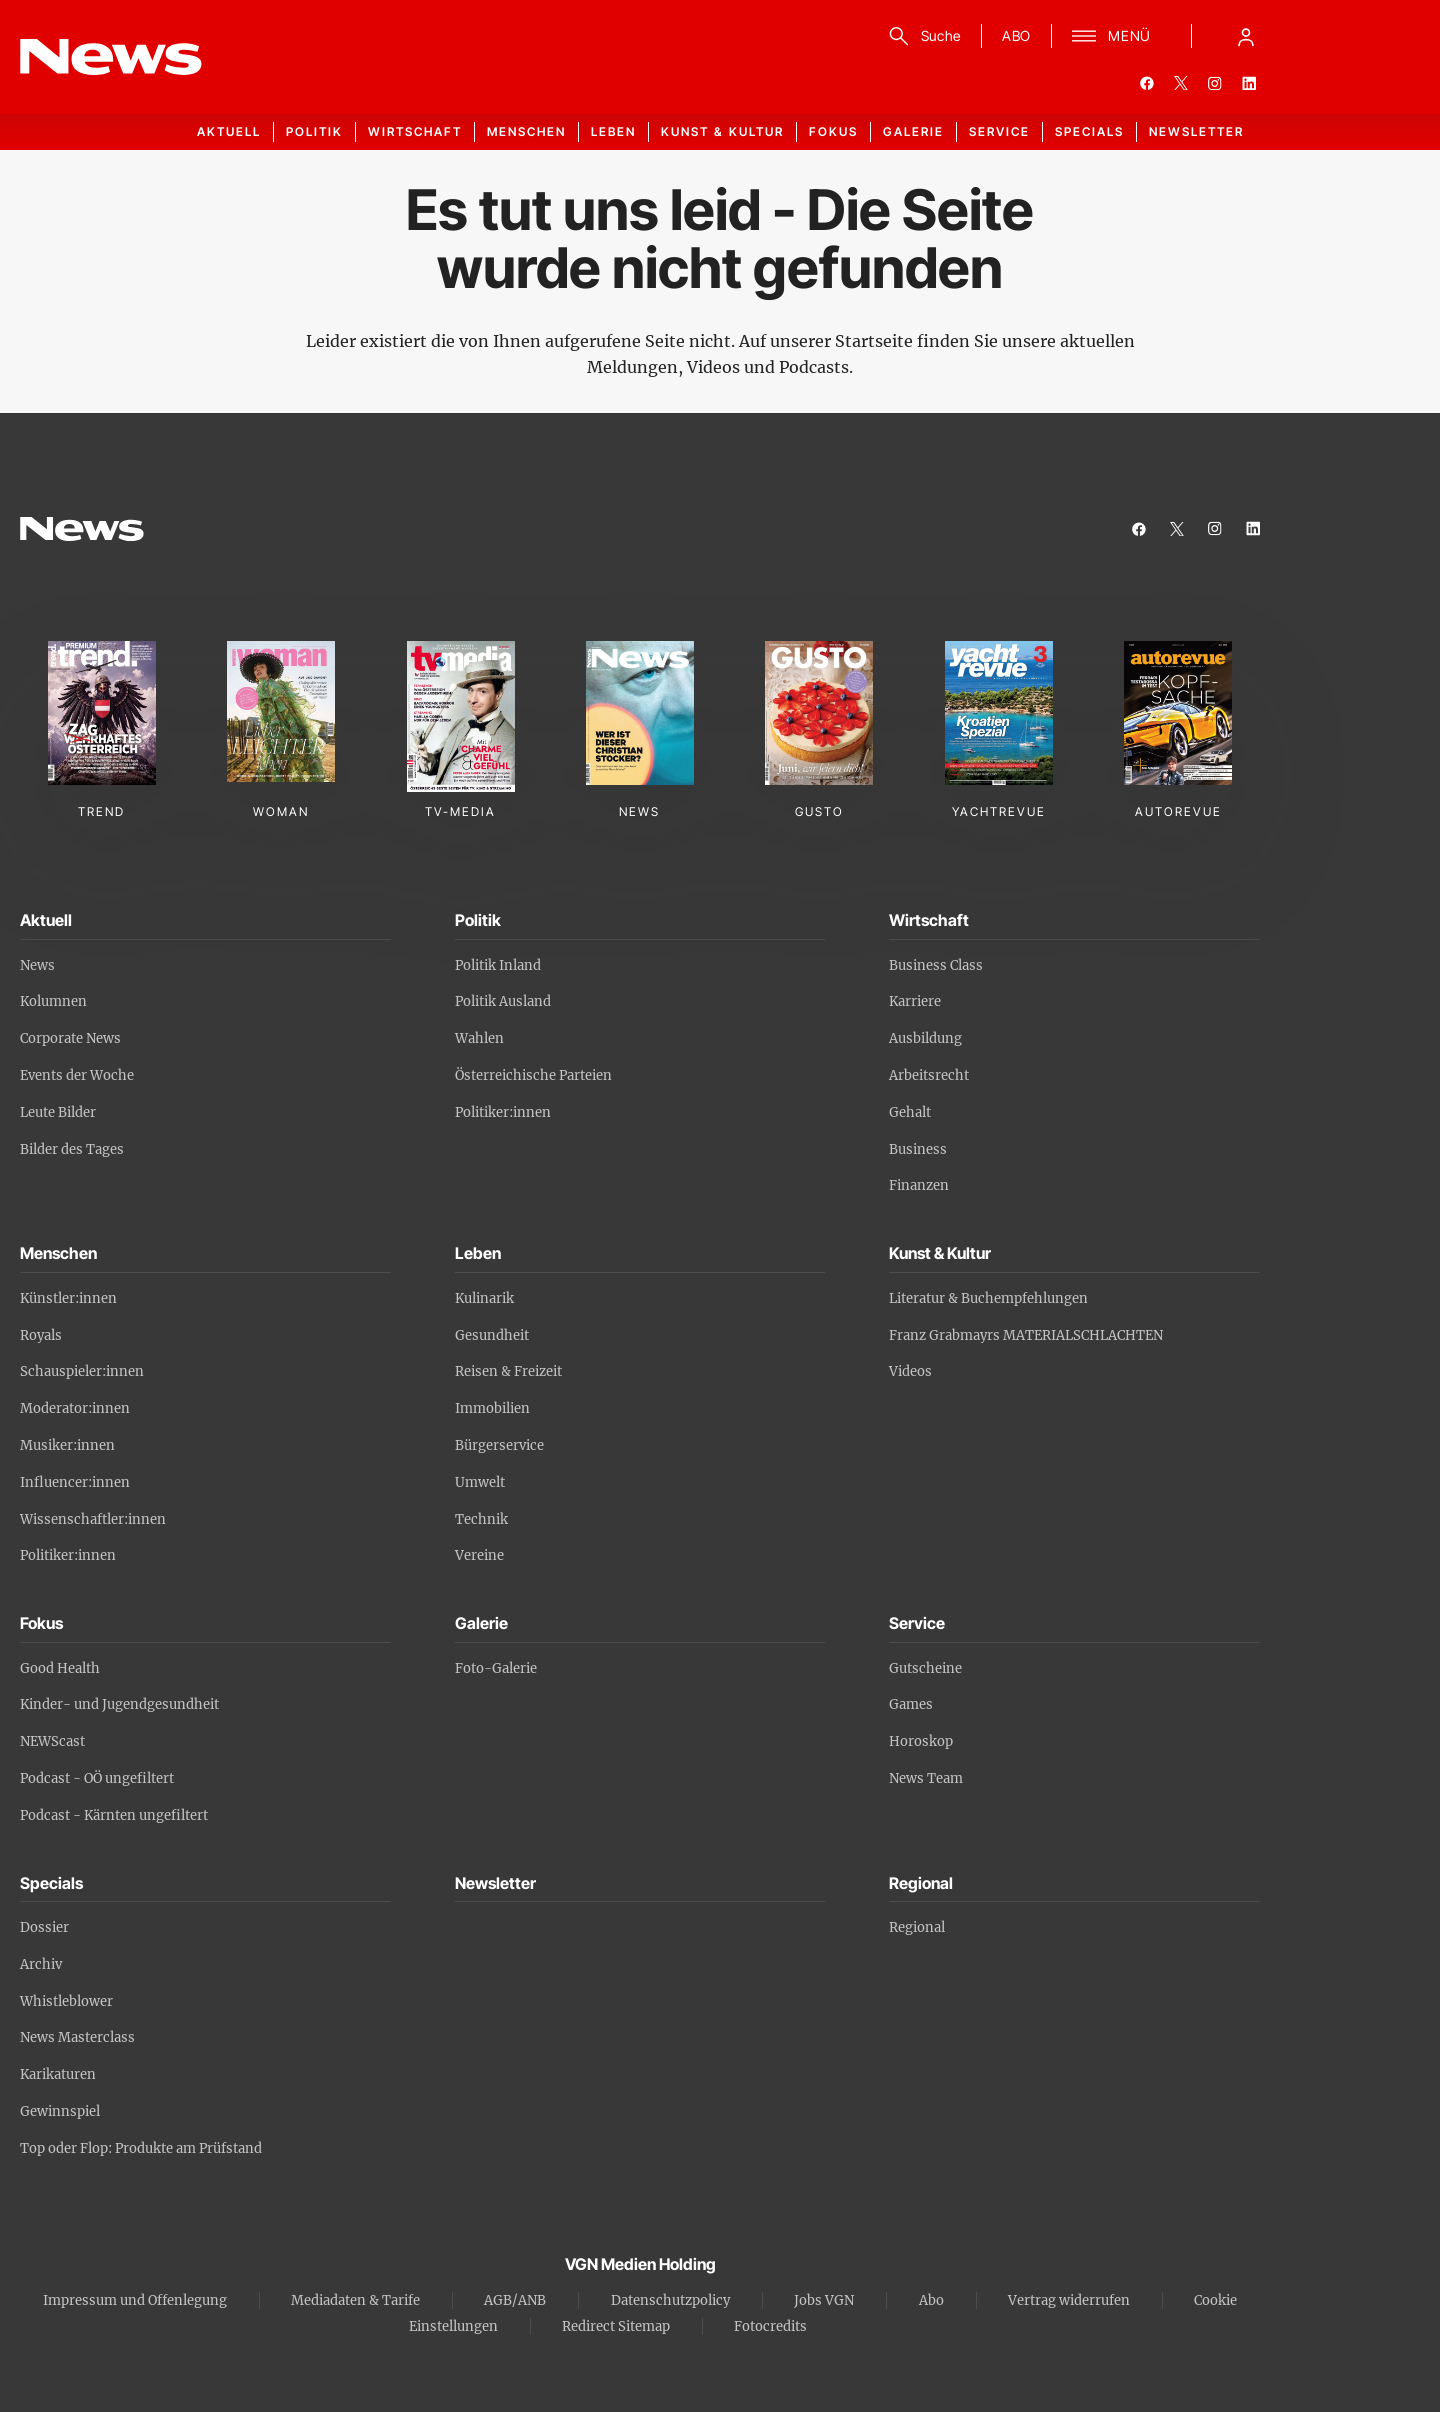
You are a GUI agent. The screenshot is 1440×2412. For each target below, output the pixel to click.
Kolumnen (53, 1001)
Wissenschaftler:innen (93, 1519)
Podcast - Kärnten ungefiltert (114, 1815)
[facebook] (1147, 83)
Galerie (913, 131)
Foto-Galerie (496, 1668)
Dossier (44, 1927)
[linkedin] (1249, 83)
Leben (613, 131)
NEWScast (52, 1741)
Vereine (479, 1555)
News (37, 965)
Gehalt (910, 1112)
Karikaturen (58, 2074)
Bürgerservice (499, 1445)
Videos (910, 1371)
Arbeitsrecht (929, 1075)
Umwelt (480, 1482)
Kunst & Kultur (722, 131)
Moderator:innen (75, 1408)
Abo (931, 2300)
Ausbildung (925, 1038)
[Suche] (921, 36)
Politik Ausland (503, 1001)
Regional (917, 1927)
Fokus (833, 131)
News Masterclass (77, 2037)
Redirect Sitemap (616, 2326)
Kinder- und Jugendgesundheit (119, 1704)
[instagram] (1215, 83)
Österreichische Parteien (533, 1075)
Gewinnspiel (60, 2111)
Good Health (60, 1668)
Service (999, 131)
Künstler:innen (68, 1298)
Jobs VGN (824, 2300)
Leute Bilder (58, 1112)
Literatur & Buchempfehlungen (988, 1298)
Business (918, 1149)
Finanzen (919, 1185)
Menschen (526, 131)
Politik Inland (498, 965)
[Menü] (1111, 36)
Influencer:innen (75, 1482)
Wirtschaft (415, 131)
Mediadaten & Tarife (355, 2300)
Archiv (41, 1964)
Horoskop (921, 1741)
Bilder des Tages (72, 1149)
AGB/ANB (515, 2300)
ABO (1016, 35)
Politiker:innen (503, 1112)
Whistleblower (66, 2001)
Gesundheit (492, 1335)
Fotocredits (770, 2326)
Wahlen (479, 1038)
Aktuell (229, 131)
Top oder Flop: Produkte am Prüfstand (141, 2148)
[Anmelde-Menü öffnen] (1246, 36)
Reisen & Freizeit (508, 1371)
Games (911, 1704)
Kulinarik (484, 1298)
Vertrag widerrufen (1069, 2300)
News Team (926, 1778)
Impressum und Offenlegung (135, 2300)
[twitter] (1181, 83)
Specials (1089, 131)
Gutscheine (925, 1668)
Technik (481, 1519)
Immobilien (492, 1408)
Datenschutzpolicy (670, 2300)
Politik (314, 131)
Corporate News (70, 1038)
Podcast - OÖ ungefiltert (97, 1778)
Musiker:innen (67, 1445)
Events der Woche (77, 1075)
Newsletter (1196, 131)
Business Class (936, 965)
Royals (41, 1335)
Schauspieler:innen (82, 1371)
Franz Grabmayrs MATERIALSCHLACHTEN (1026, 1335)
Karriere (915, 1001)
